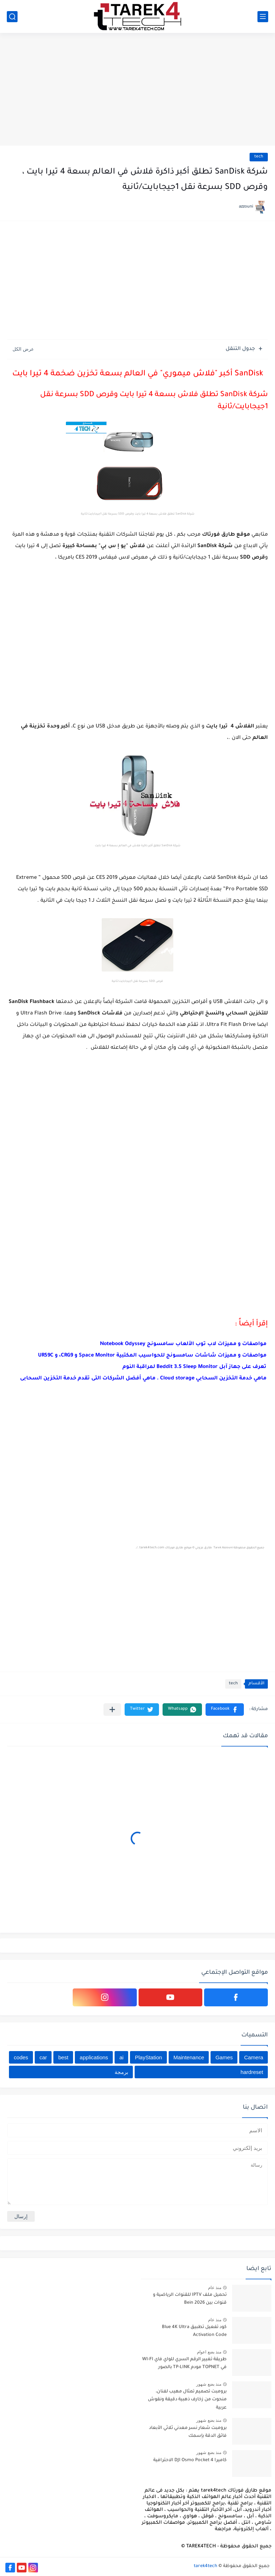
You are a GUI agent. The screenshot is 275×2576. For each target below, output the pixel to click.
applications (94, 2057)
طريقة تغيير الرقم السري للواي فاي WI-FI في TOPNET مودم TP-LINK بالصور (184, 2363)
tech (258, 157)
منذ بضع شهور (208, 2384)
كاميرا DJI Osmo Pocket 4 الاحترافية (190, 2460)
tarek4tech (205, 2566)
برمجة (121, 2072)
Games (224, 2057)
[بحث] (12, 16)
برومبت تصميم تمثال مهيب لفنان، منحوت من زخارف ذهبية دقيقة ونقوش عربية (187, 2399)
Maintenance (188, 2057)
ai (121, 2057)
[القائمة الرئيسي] (262, 16)
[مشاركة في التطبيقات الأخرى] (112, 1709)
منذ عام (214, 2287)
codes (21, 2057)
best (63, 2057)
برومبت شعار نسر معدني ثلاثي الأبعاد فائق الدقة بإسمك (188, 2432)
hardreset (252, 2072)
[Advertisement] (137, 90)
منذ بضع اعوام (209, 2352)
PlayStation (148, 2057)
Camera (253, 2057)
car (43, 2057)
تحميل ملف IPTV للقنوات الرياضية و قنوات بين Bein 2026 (190, 2299)
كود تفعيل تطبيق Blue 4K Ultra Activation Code (194, 2331)
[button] (225, 1709)
